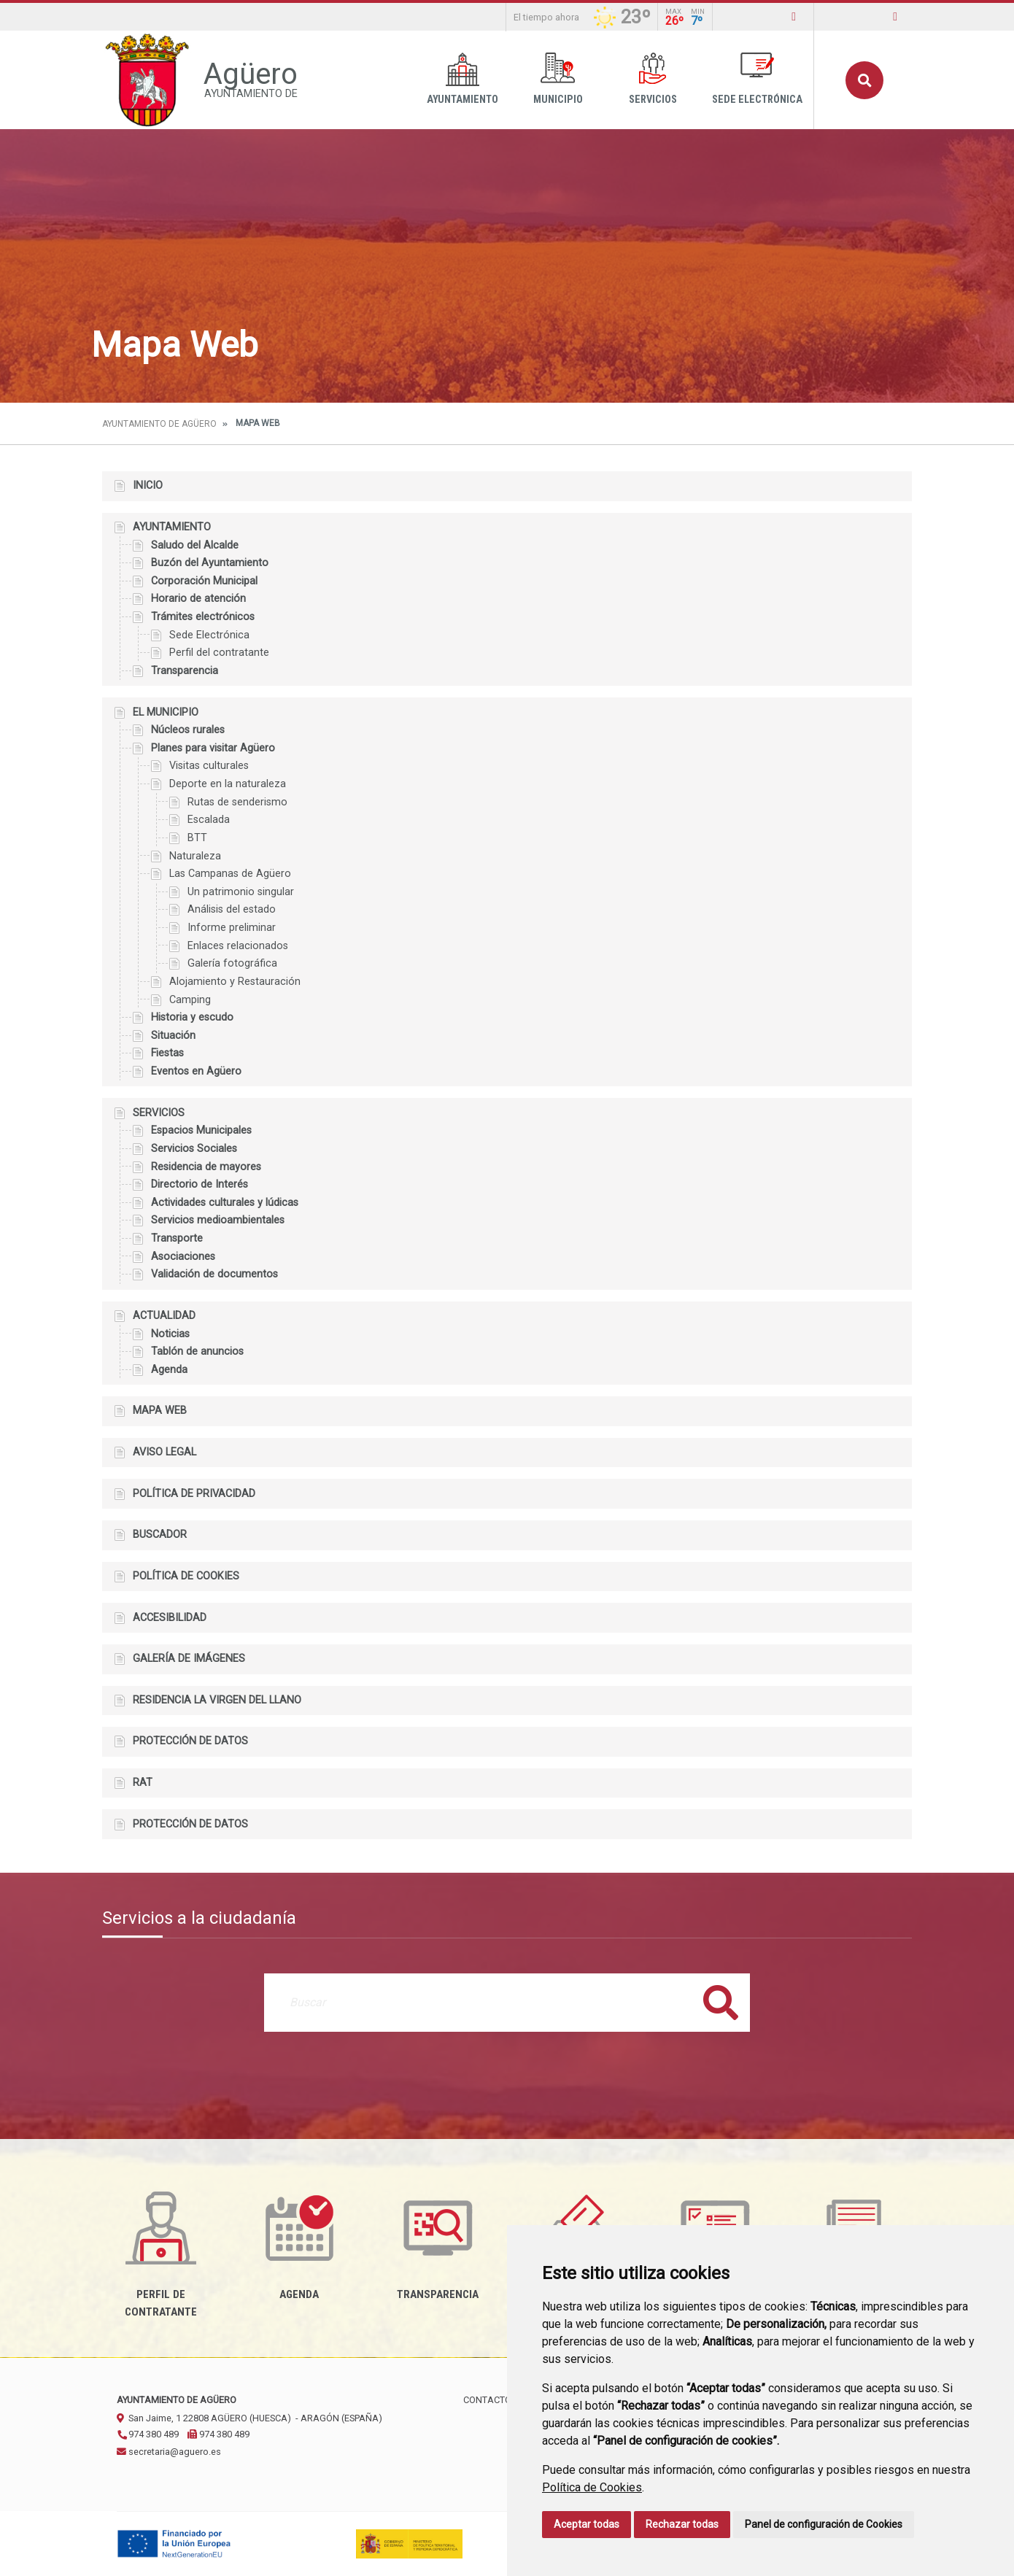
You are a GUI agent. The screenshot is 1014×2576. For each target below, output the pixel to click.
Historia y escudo (192, 1017)
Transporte (177, 1238)
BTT (197, 838)
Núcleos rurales (188, 730)
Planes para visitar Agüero (213, 748)
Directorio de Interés (199, 1184)
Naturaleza (195, 856)
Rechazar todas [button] (682, 2524)
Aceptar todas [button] (586, 2524)
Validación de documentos (214, 1274)
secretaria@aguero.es (169, 2451)
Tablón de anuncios (197, 1351)
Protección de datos (190, 1741)
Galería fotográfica (232, 963)
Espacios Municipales (201, 1130)
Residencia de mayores (206, 1167)
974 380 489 (148, 2434)
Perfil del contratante (219, 652)
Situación (173, 1035)
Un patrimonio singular (240, 892)
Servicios (653, 79)
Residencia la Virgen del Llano (217, 1700)
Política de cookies (186, 1576)
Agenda (169, 1370)
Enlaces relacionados (237, 946)
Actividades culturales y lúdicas (224, 1202)
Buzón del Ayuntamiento (209, 563)
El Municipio (165, 712)
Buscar (864, 80)
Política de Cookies (592, 2487)
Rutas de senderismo (237, 802)
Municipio (558, 79)
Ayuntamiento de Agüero (159, 424)
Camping (190, 1000)
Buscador (160, 1534)
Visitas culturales (209, 765)
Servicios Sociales (194, 1148)
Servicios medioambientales (218, 1220)
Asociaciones (183, 1256)
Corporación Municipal (204, 581)
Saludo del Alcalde (195, 545)
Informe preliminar (231, 927)
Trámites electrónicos (203, 617)
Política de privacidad (194, 1494)
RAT (142, 1782)
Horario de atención (198, 598)
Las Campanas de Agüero (230, 873)
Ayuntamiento (462, 79)
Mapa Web (160, 1410)
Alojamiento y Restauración (235, 981)
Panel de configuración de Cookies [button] (823, 2524)
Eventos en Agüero (196, 1071)
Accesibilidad (169, 1618)
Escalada (208, 819)
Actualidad (164, 1316)
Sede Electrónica (757, 79)
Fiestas (167, 1053)
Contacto (487, 2399)
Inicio (148, 485)
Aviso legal (164, 1452)
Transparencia (184, 671)
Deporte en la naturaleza (227, 784)
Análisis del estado (231, 909)
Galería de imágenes (189, 1658)
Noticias (170, 1334)
